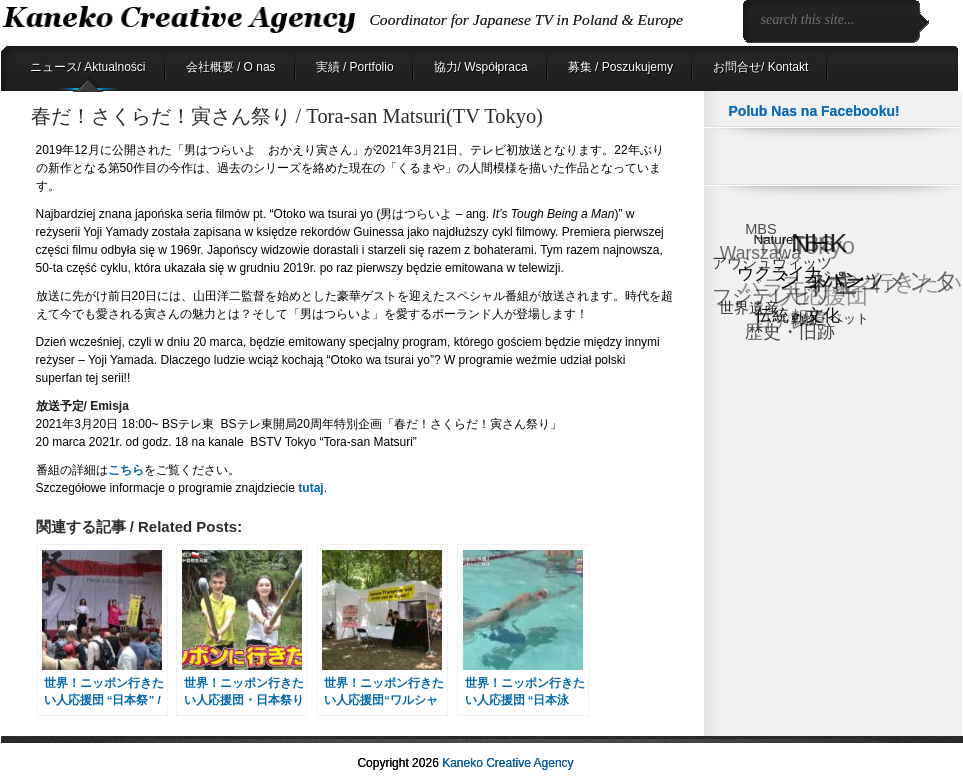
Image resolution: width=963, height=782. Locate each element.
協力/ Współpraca (481, 67)
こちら (126, 470)
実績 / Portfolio (355, 67)
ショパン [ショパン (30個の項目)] (823, 278)
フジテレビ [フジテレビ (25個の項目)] (762, 297)
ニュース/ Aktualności (88, 67)
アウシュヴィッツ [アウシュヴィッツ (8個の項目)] (772, 263)
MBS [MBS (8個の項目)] (760, 229)
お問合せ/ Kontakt (760, 67)
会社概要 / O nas (231, 67)
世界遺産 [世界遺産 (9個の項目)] (749, 307)
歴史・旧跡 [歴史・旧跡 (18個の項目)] (790, 331)
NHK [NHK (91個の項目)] (819, 242)
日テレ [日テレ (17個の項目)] (781, 322)
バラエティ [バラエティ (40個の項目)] (795, 288)
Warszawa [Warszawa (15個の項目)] (759, 253)
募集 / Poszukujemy (620, 67)
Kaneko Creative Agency (507, 763)
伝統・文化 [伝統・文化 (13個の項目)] (797, 314)
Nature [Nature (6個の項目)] (774, 238)
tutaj (309, 488)
